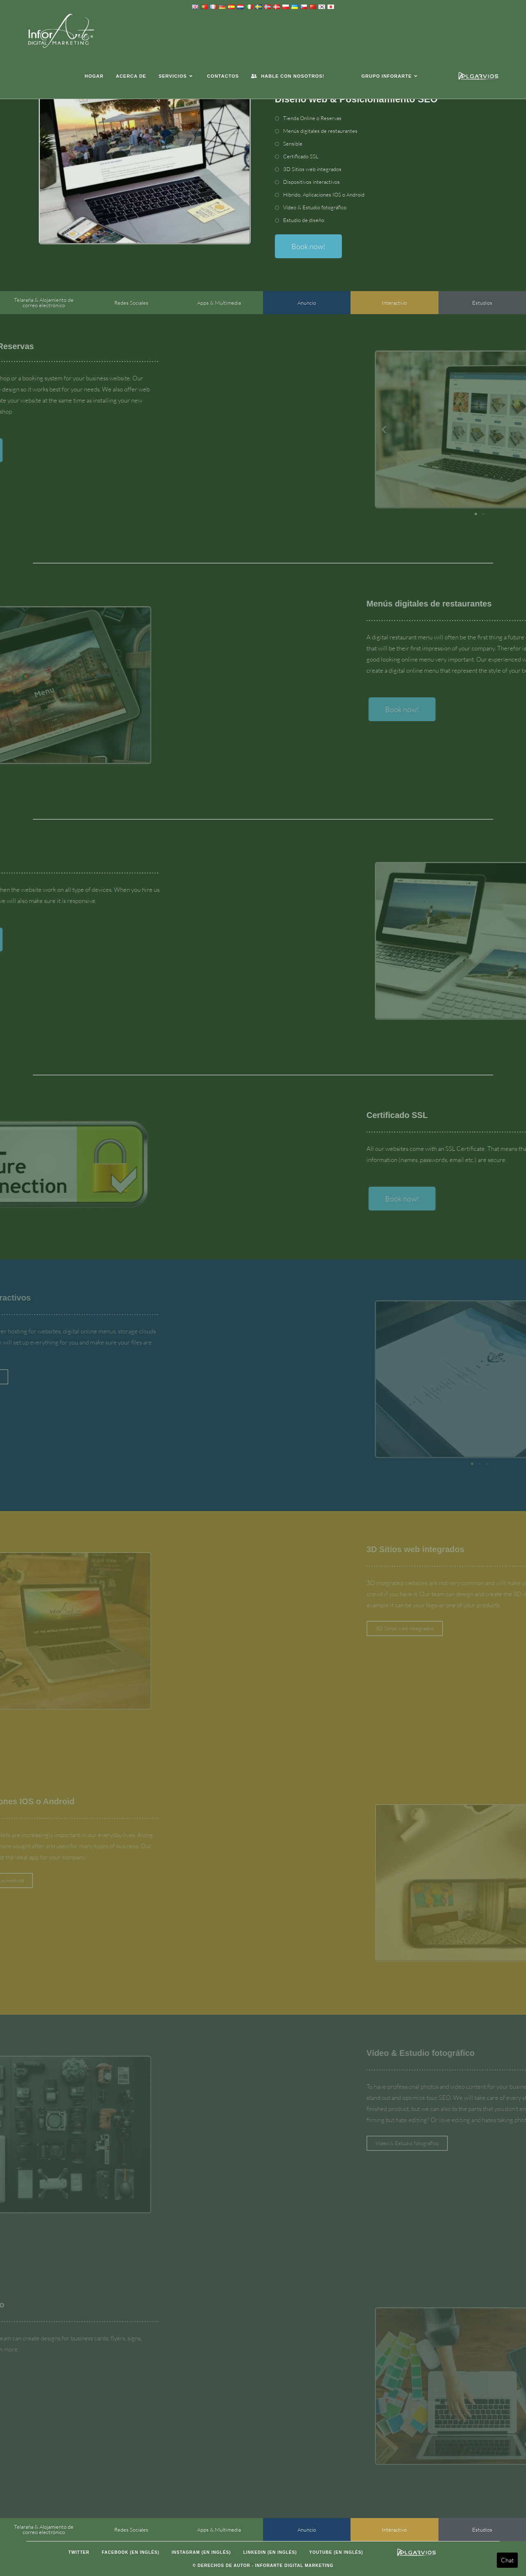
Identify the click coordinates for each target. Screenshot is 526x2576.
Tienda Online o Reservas (312, 118)
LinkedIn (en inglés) (270, 2552)
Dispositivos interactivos (311, 181)
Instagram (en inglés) (201, 2552)
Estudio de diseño (303, 220)
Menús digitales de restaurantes (320, 130)
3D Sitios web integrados (312, 169)
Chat (507, 2560)
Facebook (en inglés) (130, 2552)
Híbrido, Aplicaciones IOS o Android (324, 194)
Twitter (78, 2552)
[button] (493, 429)
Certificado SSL (300, 156)
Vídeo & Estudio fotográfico (314, 207)
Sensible (292, 143)
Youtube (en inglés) (336, 2552)
